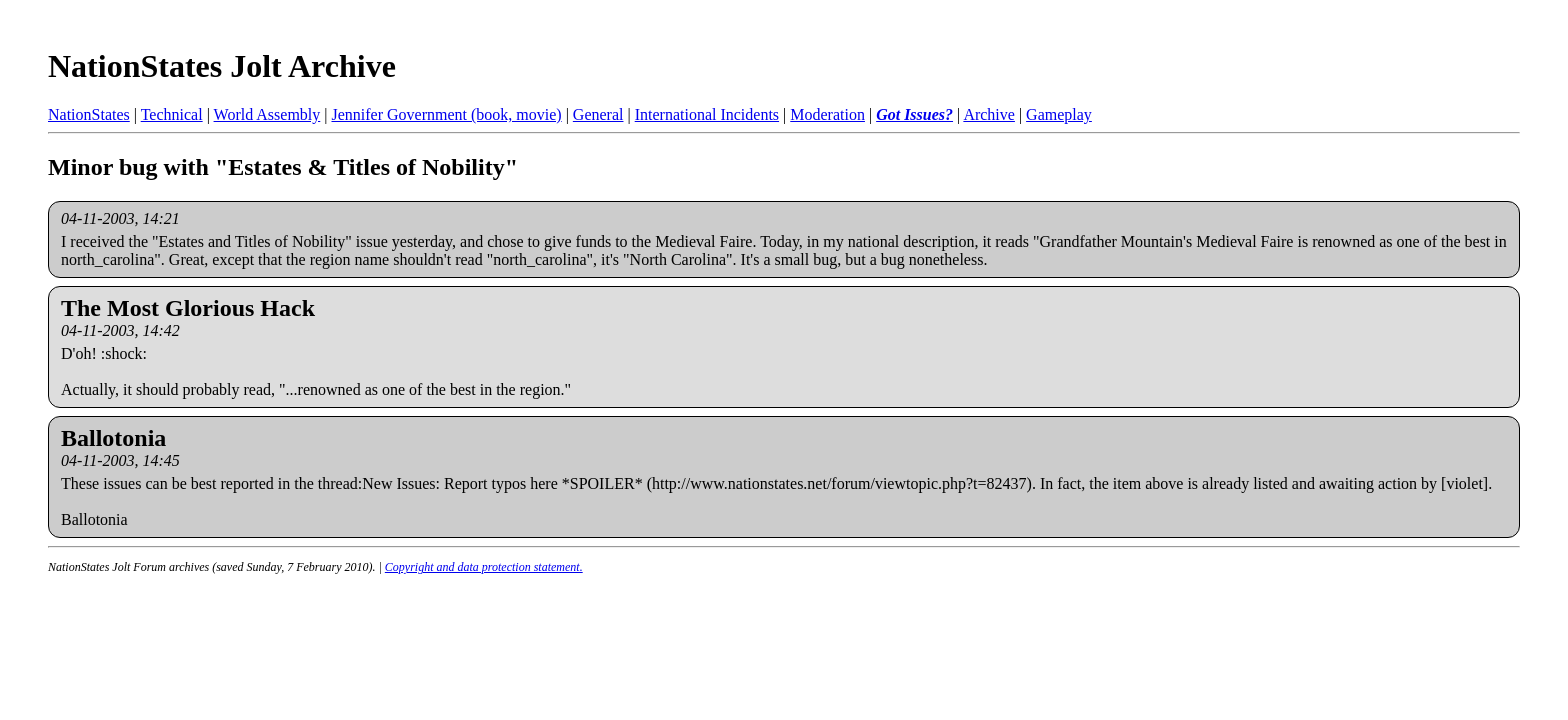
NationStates (89, 114)
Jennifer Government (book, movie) (446, 114)
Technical (172, 114)
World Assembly (267, 114)
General (598, 114)
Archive (989, 114)
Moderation (827, 114)
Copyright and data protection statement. (484, 567)
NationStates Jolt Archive (222, 66)
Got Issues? (914, 114)
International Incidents (707, 114)
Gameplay (1059, 114)
